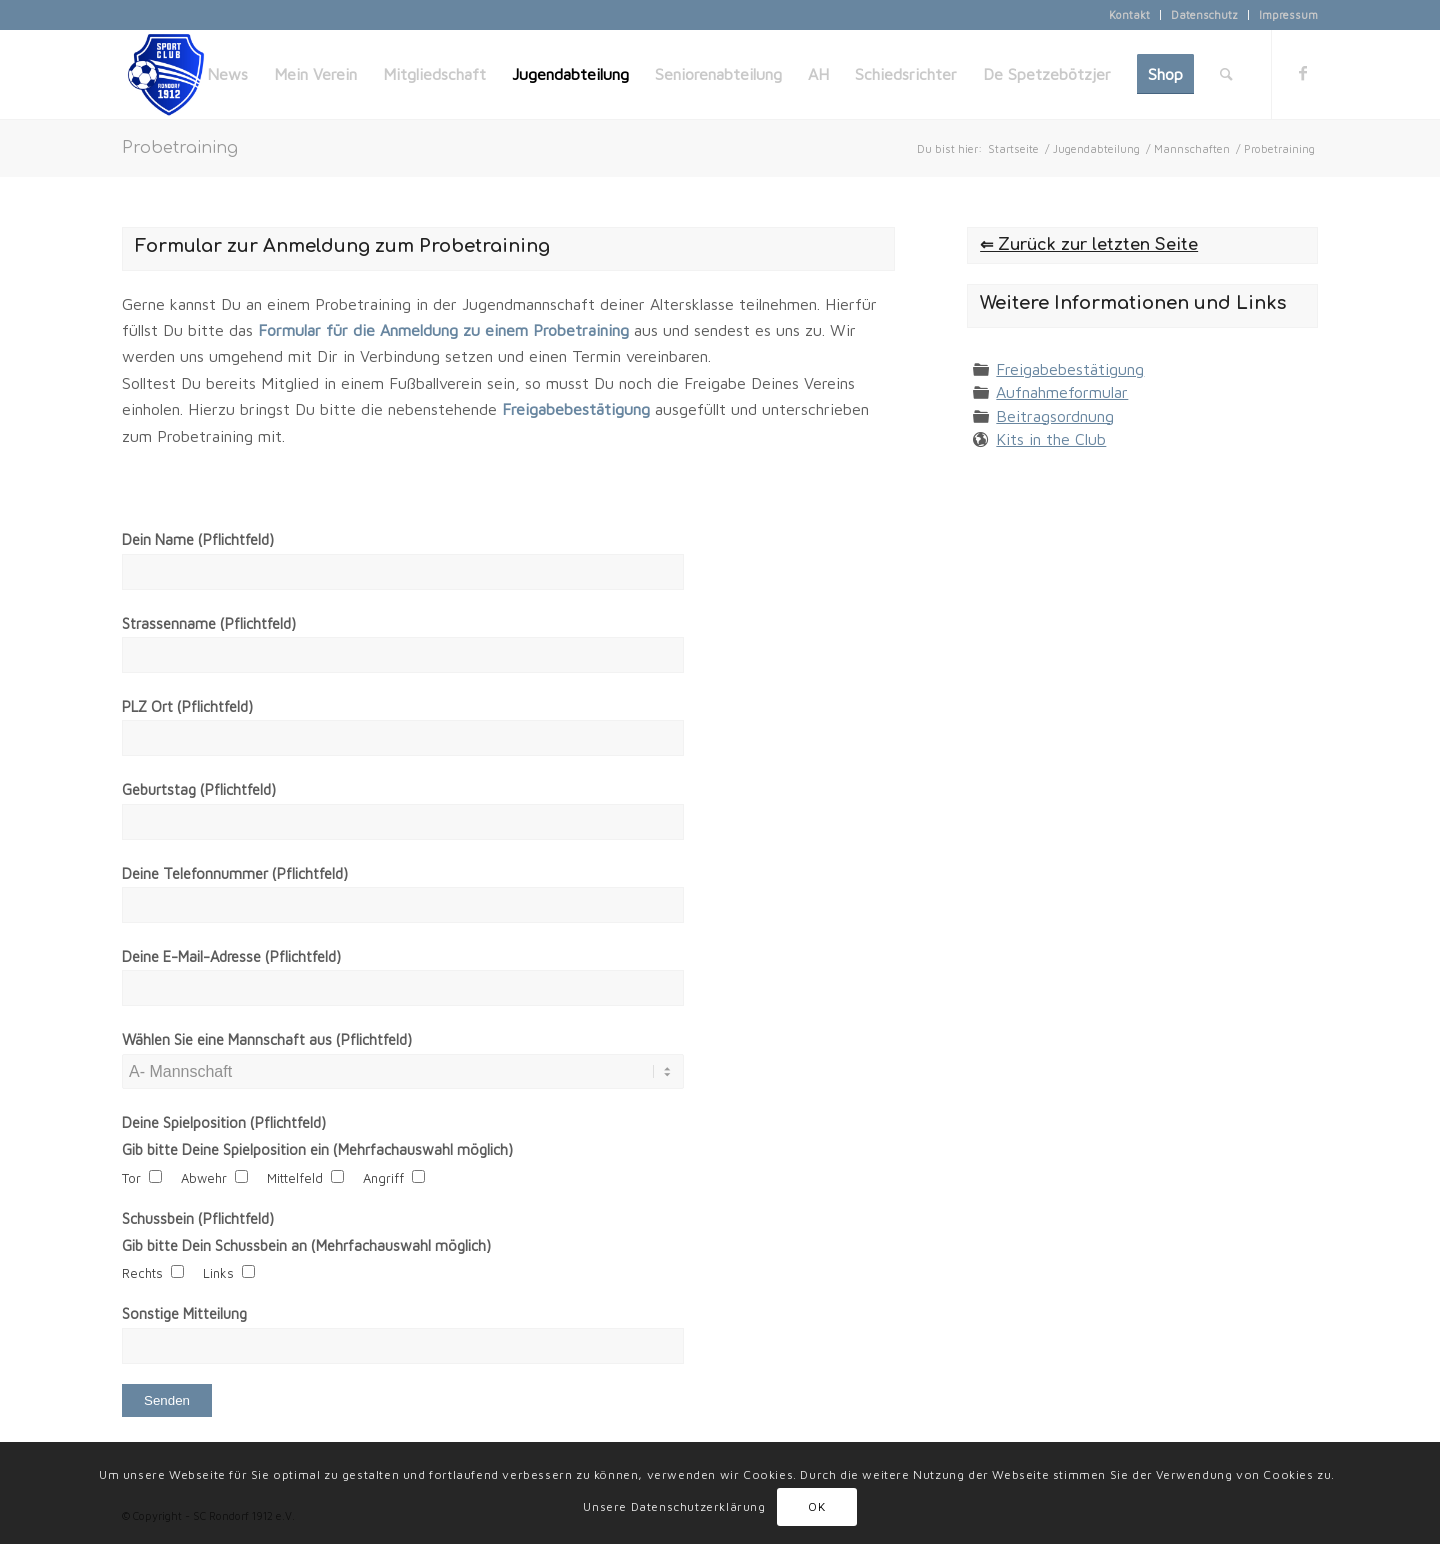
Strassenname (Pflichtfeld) (209, 623)
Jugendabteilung (1096, 148)
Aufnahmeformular (1062, 392)
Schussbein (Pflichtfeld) (198, 1218)
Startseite (1013, 148)
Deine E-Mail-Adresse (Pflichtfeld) (231, 956)
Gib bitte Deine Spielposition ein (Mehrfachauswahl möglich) (317, 1149)
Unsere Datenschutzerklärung (674, 1506)
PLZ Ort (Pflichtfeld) (187, 706)
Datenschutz (1204, 14)
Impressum (1288, 14)
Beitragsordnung (1055, 416)
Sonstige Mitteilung (184, 1313)
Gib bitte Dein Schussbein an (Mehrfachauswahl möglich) (306, 1245)
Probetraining (180, 148)
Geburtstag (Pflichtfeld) (199, 789)
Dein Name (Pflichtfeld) (198, 539)
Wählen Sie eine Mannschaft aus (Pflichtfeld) (267, 1039)
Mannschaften (1192, 148)
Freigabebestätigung (1070, 369)
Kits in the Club (1051, 439)
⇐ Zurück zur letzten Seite (1089, 245)
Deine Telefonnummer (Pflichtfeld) (235, 873)
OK (816, 1506)
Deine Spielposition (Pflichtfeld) (224, 1122)
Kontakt (1129, 14)
